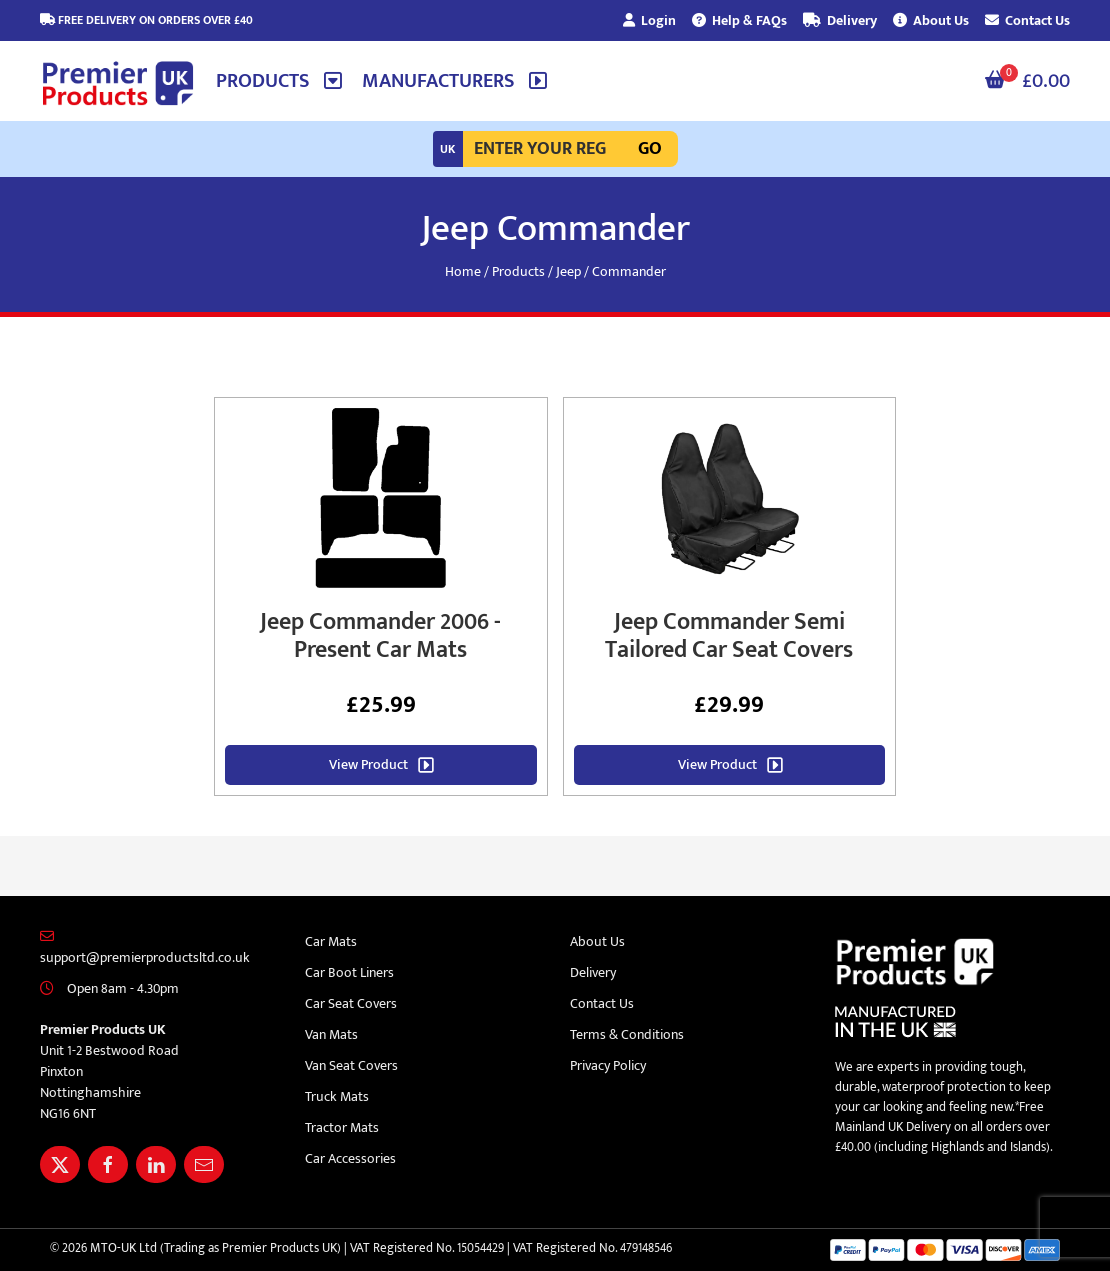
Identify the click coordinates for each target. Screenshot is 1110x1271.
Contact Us (1027, 20)
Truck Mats (337, 1096)
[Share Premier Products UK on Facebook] (108, 1164)
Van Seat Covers (351, 1065)
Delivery (840, 20)
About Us (931, 20)
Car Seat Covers (351, 1003)
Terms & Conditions (627, 1034)
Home (463, 271)
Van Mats (331, 1034)
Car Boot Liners (349, 972)
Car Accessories (350, 1158)
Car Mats (331, 941)
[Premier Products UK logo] (118, 84)
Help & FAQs (739, 20)
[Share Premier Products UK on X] (60, 1164)
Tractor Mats (342, 1127)
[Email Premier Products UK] (204, 1164)
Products (518, 271)
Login (649, 20)
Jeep (568, 271)
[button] (279, 81)
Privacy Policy (608, 1065)
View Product (368, 764)
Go (650, 149)
